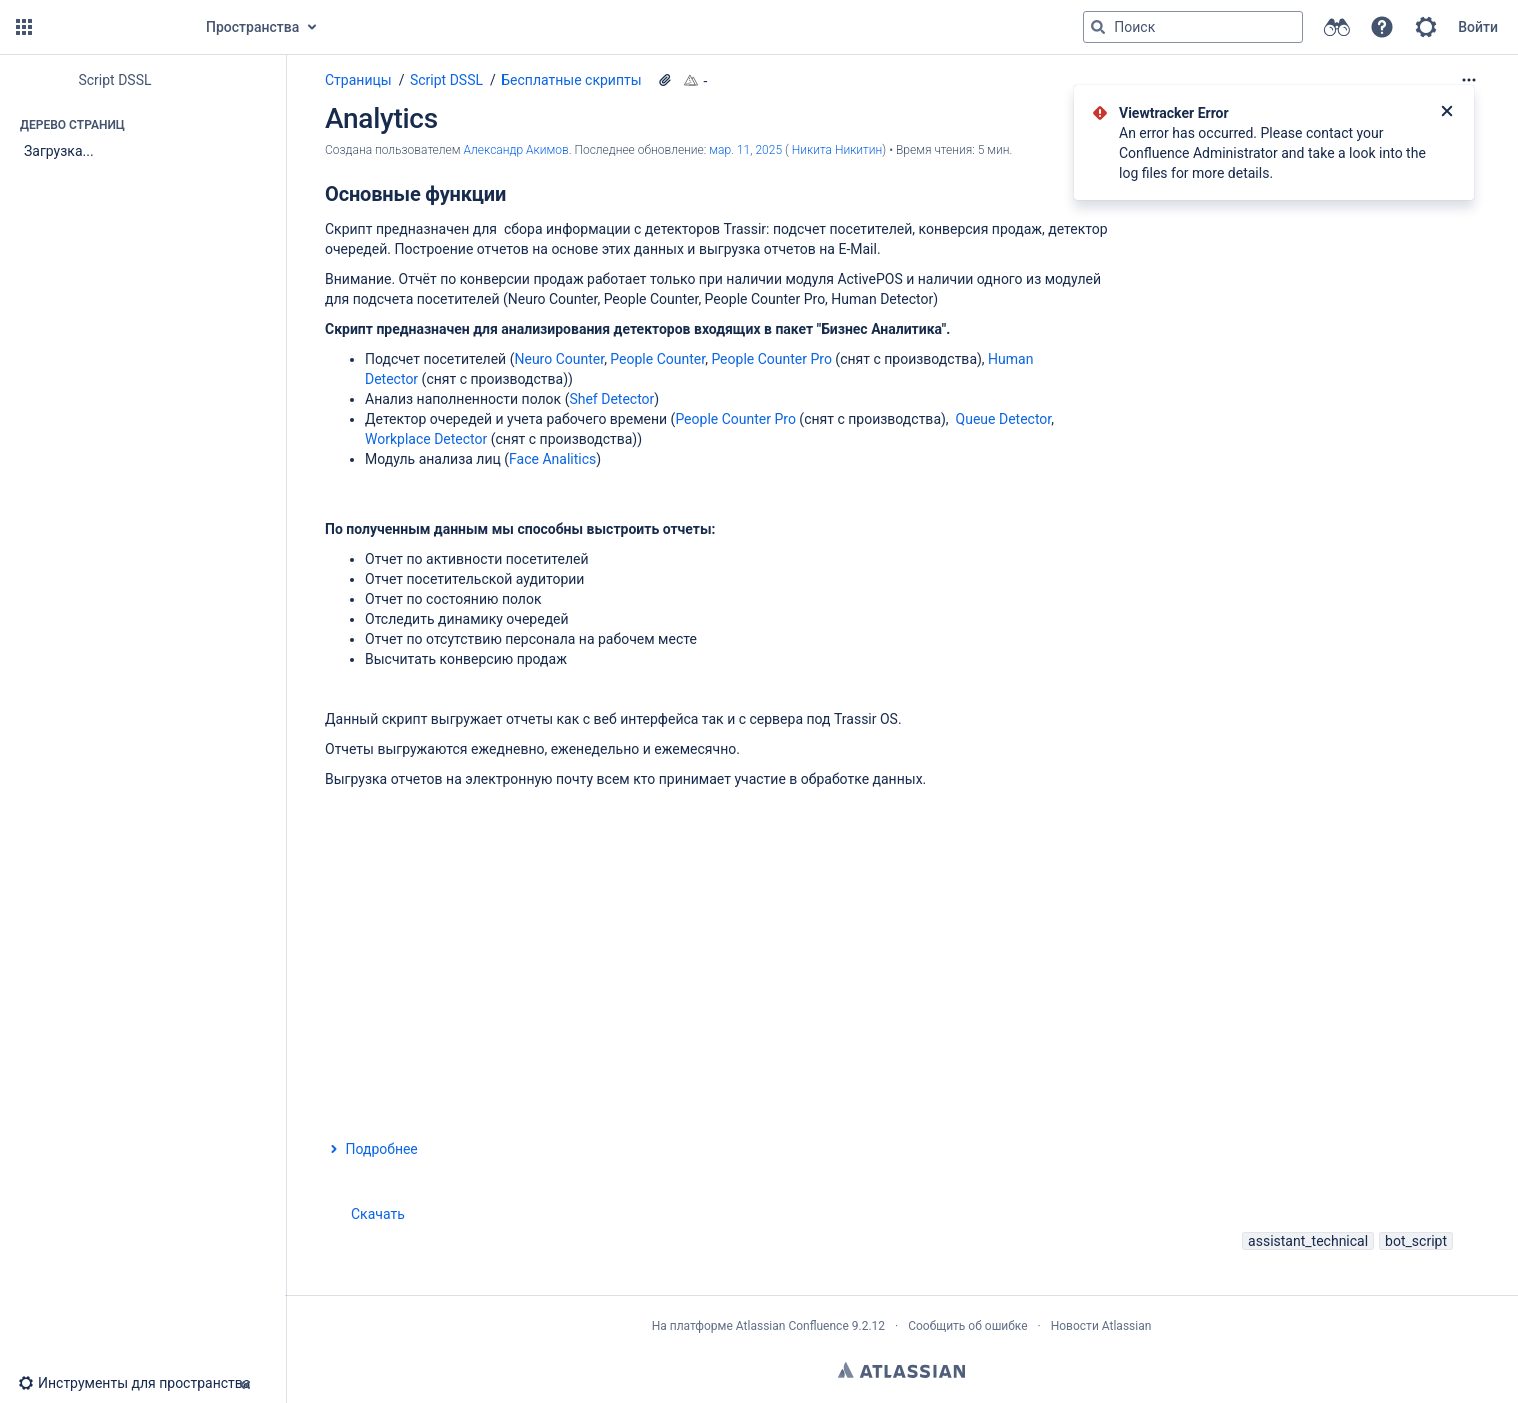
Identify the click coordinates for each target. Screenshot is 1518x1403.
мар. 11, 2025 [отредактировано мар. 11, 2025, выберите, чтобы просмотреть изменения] (745, 150)
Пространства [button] (252, 27)
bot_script (1416, 1241)
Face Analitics (552, 459)
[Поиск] (1098, 27)
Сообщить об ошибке (967, 1326)
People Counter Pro (771, 359)
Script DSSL (446, 80)
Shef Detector (611, 399)
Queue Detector (1004, 419)
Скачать (378, 1214)
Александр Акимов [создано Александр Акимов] (515, 150)
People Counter (657, 359)
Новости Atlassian (1101, 1326)
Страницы (358, 80)
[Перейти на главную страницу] (112, 27)
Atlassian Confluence (792, 1326)
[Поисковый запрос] (1193, 27)
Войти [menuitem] (1478, 27)
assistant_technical (1308, 1241)
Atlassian (901, 1370)
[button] (24, 27)
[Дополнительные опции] (1469, 80)
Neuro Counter (559, 359)
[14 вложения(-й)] (665, 80)
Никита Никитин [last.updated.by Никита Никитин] (837, 150)
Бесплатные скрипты (571, 80)
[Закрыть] (1447, 113)
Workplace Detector (426, 439)
